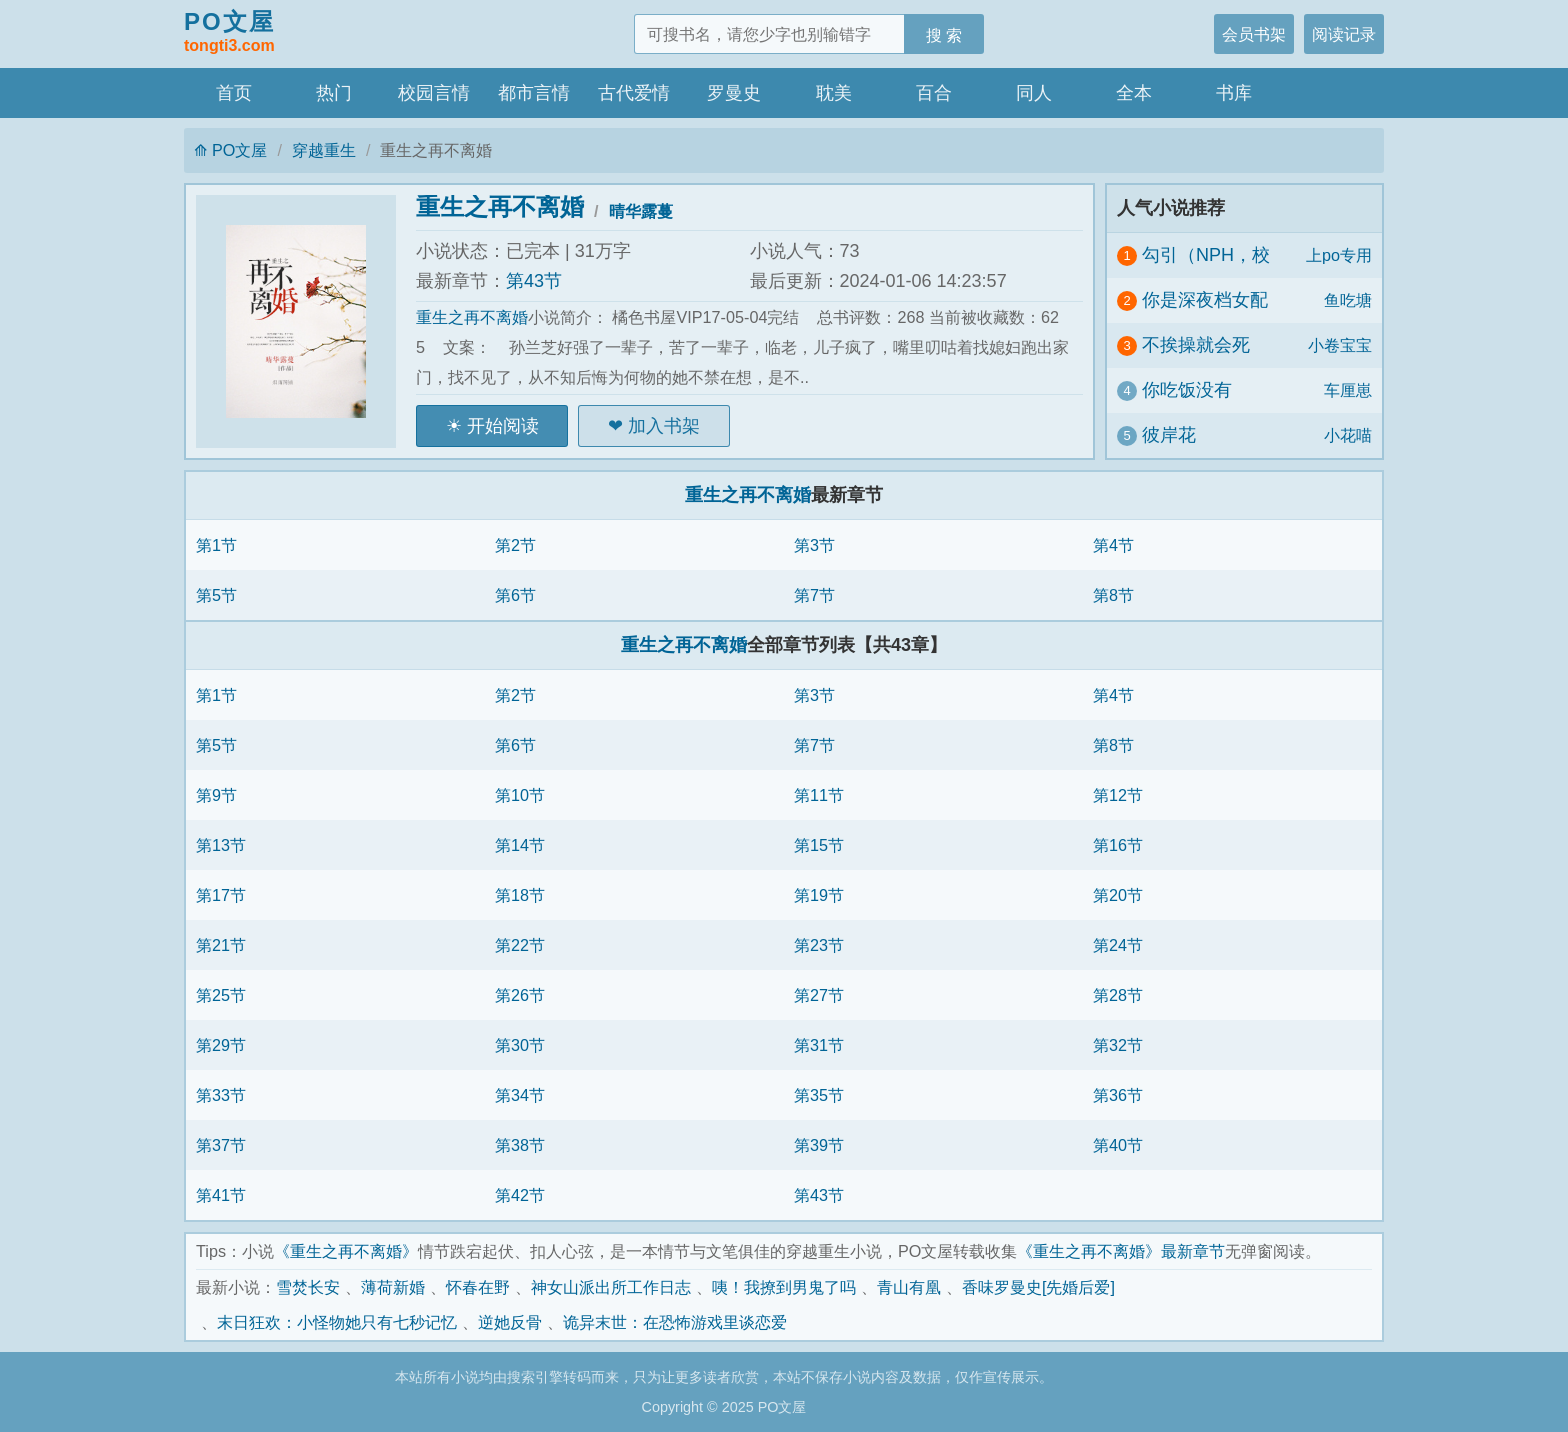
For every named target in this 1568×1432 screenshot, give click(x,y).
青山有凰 (909, 1287)
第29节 (221, 1045)
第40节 (1118, 1145)
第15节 (819, 845)
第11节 (819, 795)
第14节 (520, 845)
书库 (1234, 93)
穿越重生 (324, 150)
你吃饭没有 (1187, 390)
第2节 (515, 545)
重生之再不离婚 (500, 206)
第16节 (1118, 845)
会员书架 (1254, 34)
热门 (334, 93)
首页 (234, 93)
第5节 (216, 595)
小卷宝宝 (1340, 345)
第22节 (520, 945)
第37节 (221, 1145)
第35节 (819, 1095)
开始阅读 (503, 426)
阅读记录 (1344, 34)
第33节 (221, 1095)
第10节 (520, 795)
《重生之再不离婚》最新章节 (1121, 1251)
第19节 (819, 895)
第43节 (534, 281)
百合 (934, 93)
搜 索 (944, 35)
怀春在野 (478, 1287)
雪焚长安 (308, 1287)
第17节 (221, 895)
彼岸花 (1169, 435)
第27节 (819, 995)
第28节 (1118, 995)
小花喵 (1348, 435)
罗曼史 (734, 93)
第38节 (520, 1145)
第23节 (819, 945)
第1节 (216, 545)
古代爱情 (634, 93)
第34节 (520, 1095)
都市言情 (534, 93)
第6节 (515, 595)
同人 (1034, 93)
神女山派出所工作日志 (611, 1287)
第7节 (814, 595)
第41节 (221, 1195)
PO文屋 (229, 33)
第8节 (1113, 595)
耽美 (834, 93)
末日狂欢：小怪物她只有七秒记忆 (337, 1322)
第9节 (216, 795)
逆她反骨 (510, 1322)
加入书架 (664, 426)
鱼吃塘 (1348, 300)
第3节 (814, 545)
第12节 (1118, 795)
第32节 (1118, 1045)
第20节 (1118, 895)
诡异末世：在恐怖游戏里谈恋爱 (675, 1322)
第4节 (1113, 545)
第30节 (520, 1045)
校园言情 (434, 93)
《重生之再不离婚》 (346, 1251)
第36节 (1118, 1095)
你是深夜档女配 (1205, 300)
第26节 (520, 995)
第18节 (520, 895)
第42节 (520, 1195)
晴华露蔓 (641, 211)
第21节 (221, 945)
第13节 (221, 845)
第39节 (819, 1145)
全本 (1134, 93)
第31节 (819, 1045)
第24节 (1118, 945)
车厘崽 (1348, 390)
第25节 (221, 995)
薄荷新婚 (393, 1287)
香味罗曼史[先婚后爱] (1038, 1287)
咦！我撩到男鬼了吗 (784, 1287)
